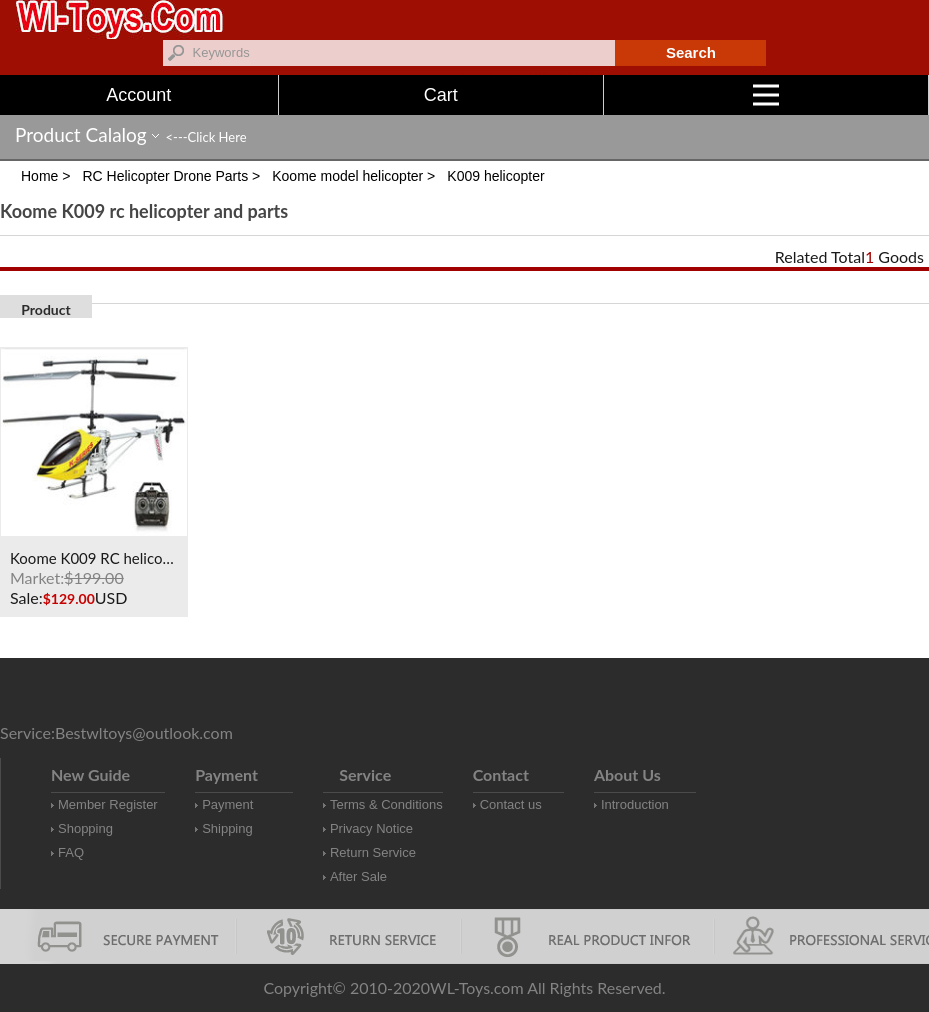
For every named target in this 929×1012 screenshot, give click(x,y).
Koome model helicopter (347, 176)
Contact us (511, 804)
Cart (441, 95)
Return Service (373, 852)
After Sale (358, 876)
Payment (227, 804)
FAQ (71, 852)
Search (691, 52)
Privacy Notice (371, 828)
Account (138, 95)
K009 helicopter (495, 176)
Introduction (635, 804)
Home (39, 176)
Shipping (227, 828)
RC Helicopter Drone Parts (165, 176)
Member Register (108, 804)
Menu (841, 95)
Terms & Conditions (386, 804)
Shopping (85, 828)
